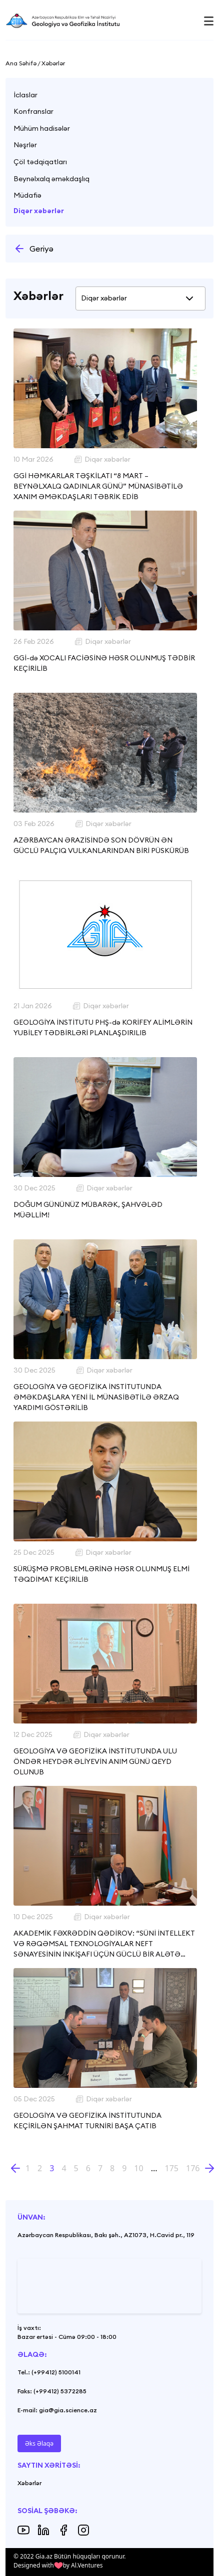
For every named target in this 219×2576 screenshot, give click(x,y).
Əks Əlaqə (39, 2443)
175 (171, 2168)
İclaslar (26, 94)
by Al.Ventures (83, 2565)
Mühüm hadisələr (42, 128)
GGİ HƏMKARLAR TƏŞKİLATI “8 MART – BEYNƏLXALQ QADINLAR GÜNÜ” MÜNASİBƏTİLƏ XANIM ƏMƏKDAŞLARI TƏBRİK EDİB (98, 486)
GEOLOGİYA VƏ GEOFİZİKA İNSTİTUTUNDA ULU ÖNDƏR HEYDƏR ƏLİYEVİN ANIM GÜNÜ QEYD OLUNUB (95, 1761)
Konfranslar (34, 111)
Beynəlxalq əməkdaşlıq (52, 178)
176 (193, 2168)
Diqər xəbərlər (39, 210)
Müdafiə (28, 195)
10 (138, 2168)
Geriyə (34, 249)
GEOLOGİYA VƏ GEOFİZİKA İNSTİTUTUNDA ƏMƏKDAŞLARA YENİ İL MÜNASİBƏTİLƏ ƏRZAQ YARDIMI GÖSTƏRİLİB (96, 1397)
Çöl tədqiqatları (40, 161)
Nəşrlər (25, 144)
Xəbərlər (30, 2483)
